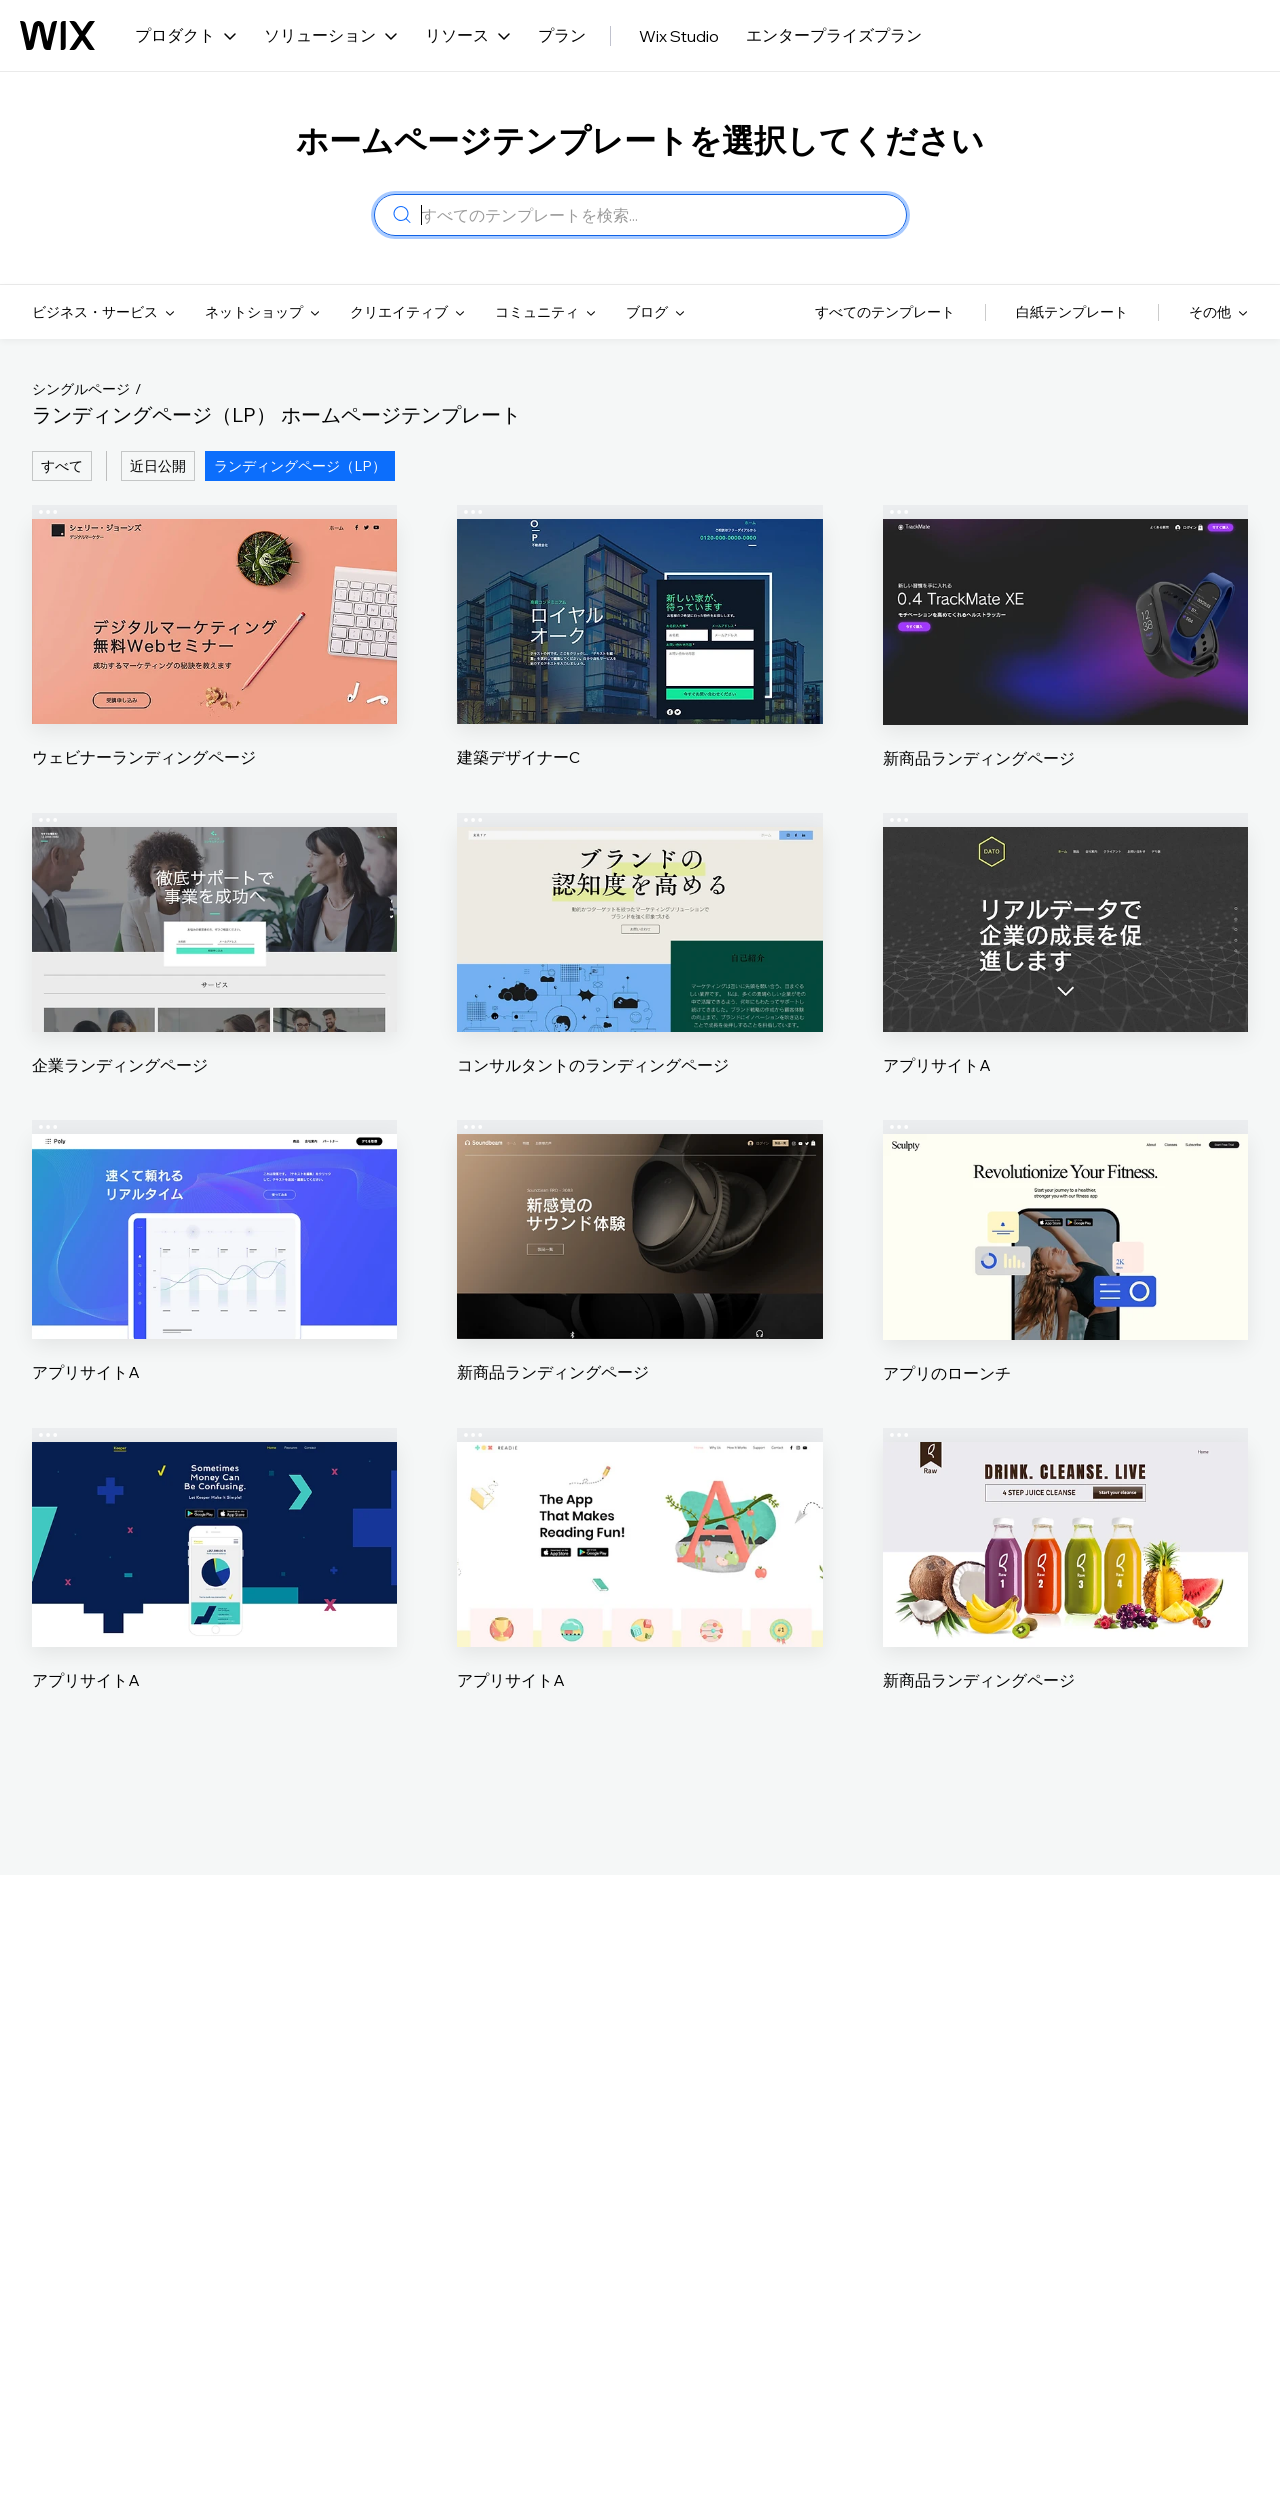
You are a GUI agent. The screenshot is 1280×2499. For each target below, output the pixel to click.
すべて (62, 466)
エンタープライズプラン (834, 35)
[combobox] (657, 215)
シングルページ (81, 389)
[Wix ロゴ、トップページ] (57, 36)
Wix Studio (679, 36)
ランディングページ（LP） (300, 466)
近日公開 (158, 466)
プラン (562, 35)
